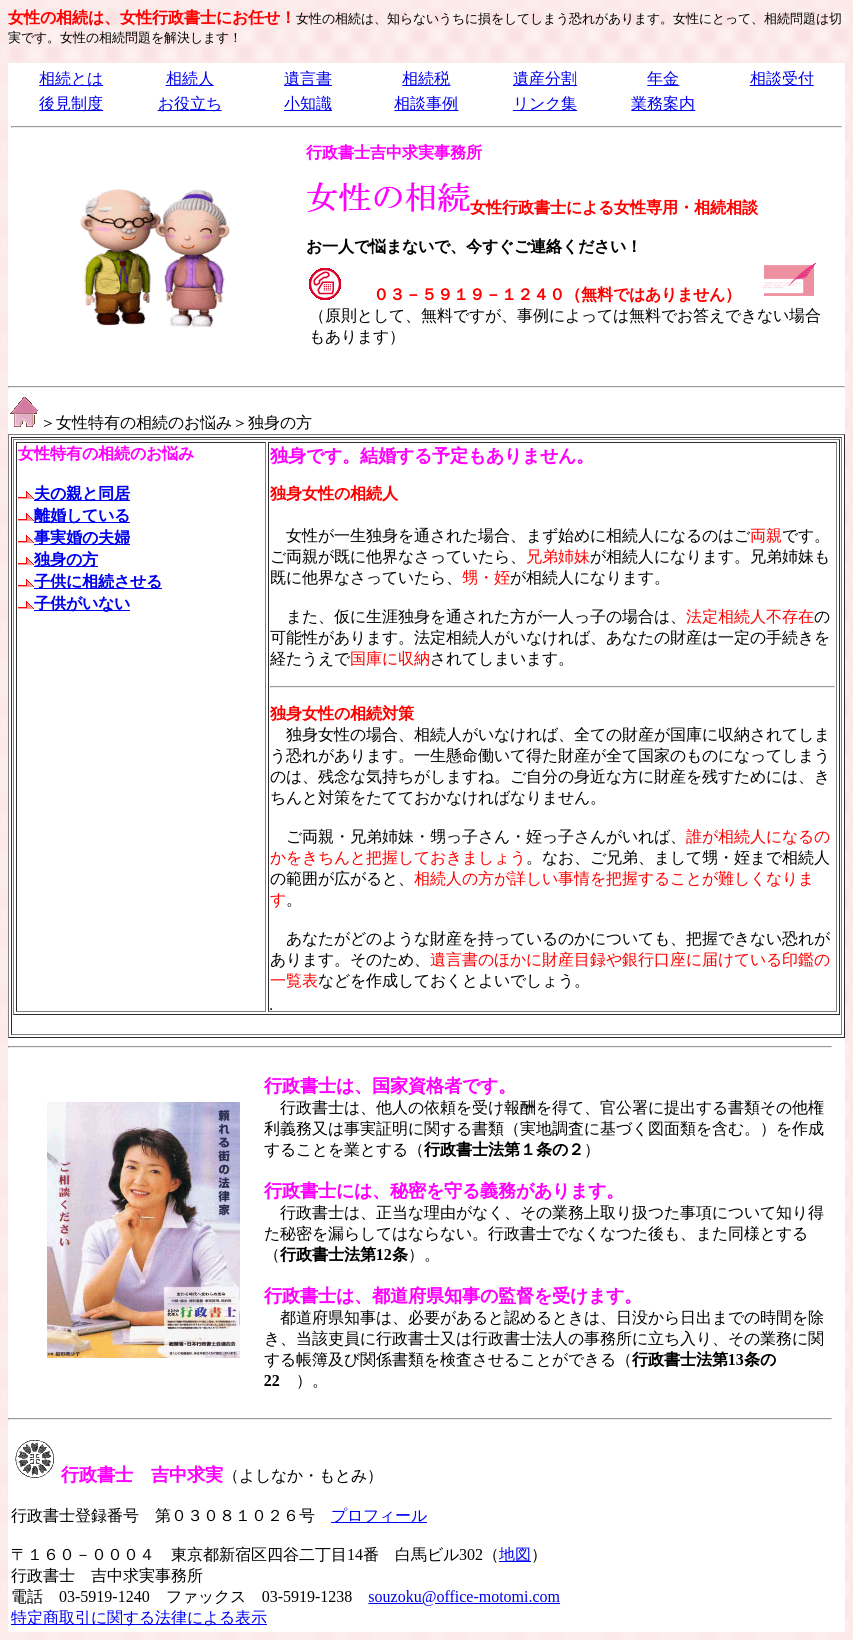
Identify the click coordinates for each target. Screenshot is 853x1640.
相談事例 (426, 103)
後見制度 (71, 103)
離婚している (82, 515)
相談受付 (782, 78)
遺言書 (308, 78)
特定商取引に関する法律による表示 (139, 1617)
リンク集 (545, 103)
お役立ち (190, 103)
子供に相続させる (90, 581)
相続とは (71, 78)
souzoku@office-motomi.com (464, 1596)
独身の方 (58, 559)
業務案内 (663, 103)
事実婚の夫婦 (74, 537)
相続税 (426, 78)
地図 (515, 1554)
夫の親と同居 (74, 493)
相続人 (190, 78)
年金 (663, 78)
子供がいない (74, 603)
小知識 (308, 103)
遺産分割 (545, 78)
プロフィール (379, 1515)
